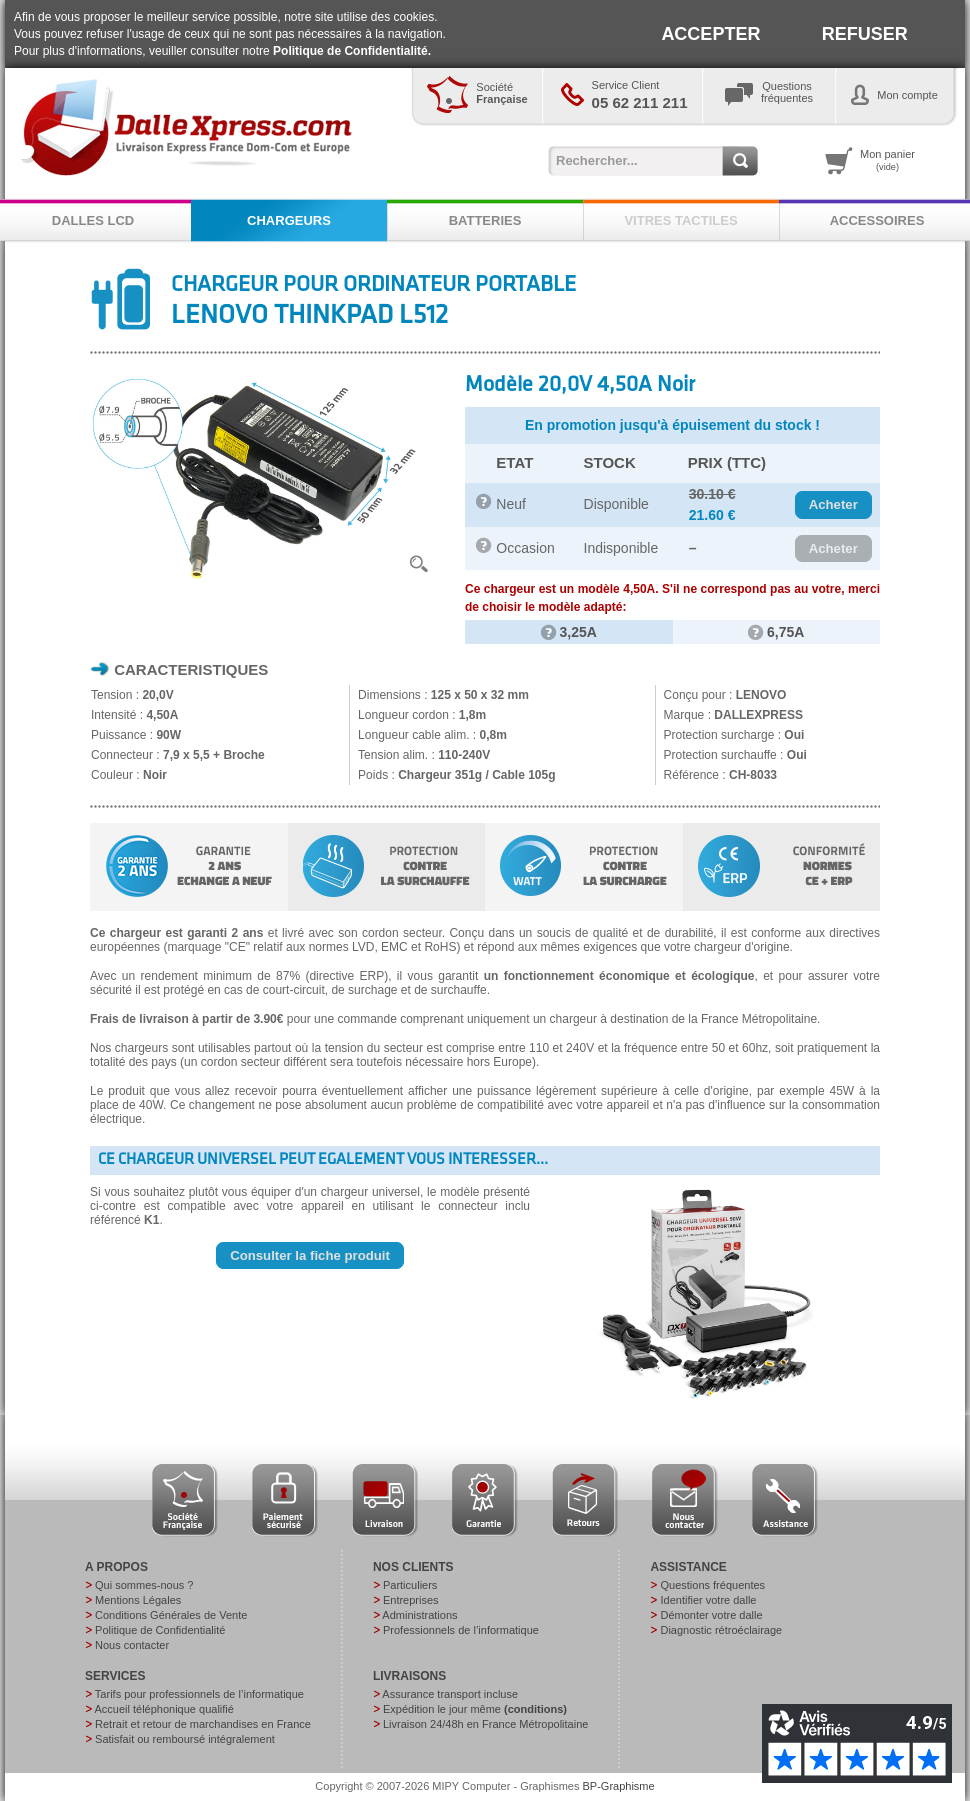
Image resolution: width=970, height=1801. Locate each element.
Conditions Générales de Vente (171, 1615)
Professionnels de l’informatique (461, 1630)
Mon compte (907, 95)
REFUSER (865, 34)
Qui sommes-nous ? (144, 1585)
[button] (833, 505)
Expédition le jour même (475, 1709)
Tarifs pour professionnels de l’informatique (199, 1694)
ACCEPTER (710, 34)
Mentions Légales (138, 1600)
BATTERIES (485, 220)
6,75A (776, 632)
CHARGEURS (289, 220)
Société (501, 93)
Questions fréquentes (712, 1585)
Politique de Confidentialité (160, 1630)
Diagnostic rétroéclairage (721, 1630)
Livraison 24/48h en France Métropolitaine (485, 1724)
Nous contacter (132, 1645)
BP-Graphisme (619, 1786)
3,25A (569, 632)
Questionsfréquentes (787, 92)
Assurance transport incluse (450, 1694)
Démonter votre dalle (711, 1615)
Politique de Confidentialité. (352, 51)
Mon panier (887, 160)
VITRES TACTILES (680, 220)
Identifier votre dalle (708, 1600)
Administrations (419, 1615)
